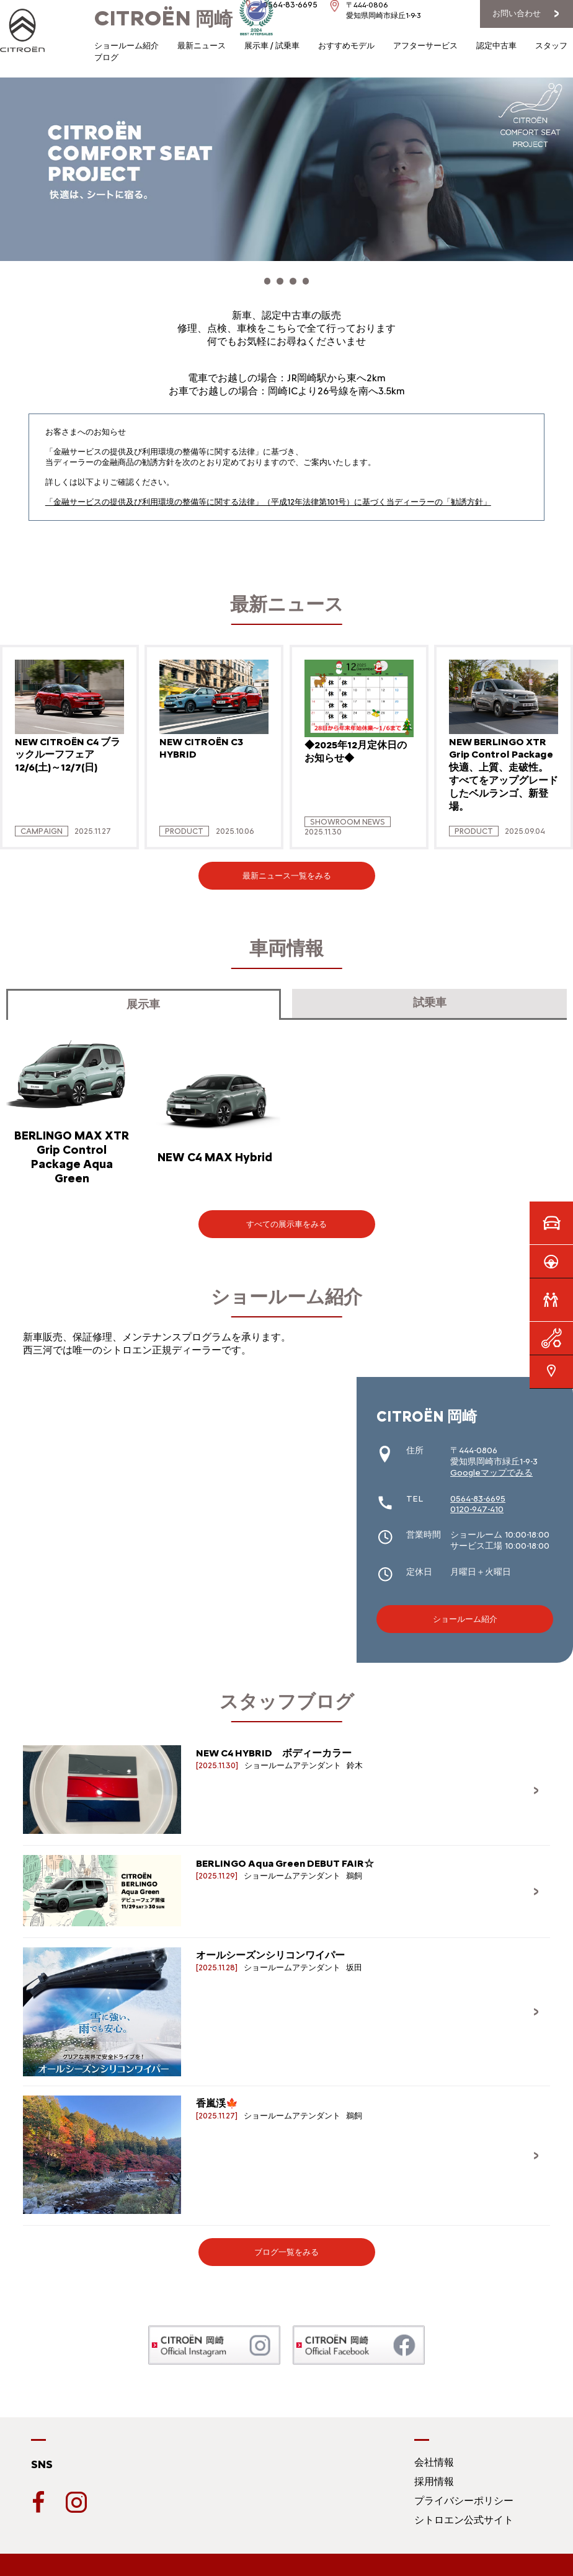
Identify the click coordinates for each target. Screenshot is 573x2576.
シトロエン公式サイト (463, 2513)
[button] (262, 278)
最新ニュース (201, 45)
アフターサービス (425, 45)
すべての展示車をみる (286, 1217)
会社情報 (434, 2455)
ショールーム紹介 (126, 45)
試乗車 (429, 996)
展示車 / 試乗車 (272, 45)
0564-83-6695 (477, 1492)
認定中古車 (496, 45)
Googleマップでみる (491, 1466)
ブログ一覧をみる (286, 2246)
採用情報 (434, 2475)
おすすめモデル (346, 45)
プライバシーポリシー (463, 2494)
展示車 (143, 998)
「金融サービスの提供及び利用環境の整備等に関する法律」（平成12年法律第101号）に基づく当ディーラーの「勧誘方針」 (268, 495)
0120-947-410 (477, 1502)
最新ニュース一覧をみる (286, 869)
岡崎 (163, 18)
